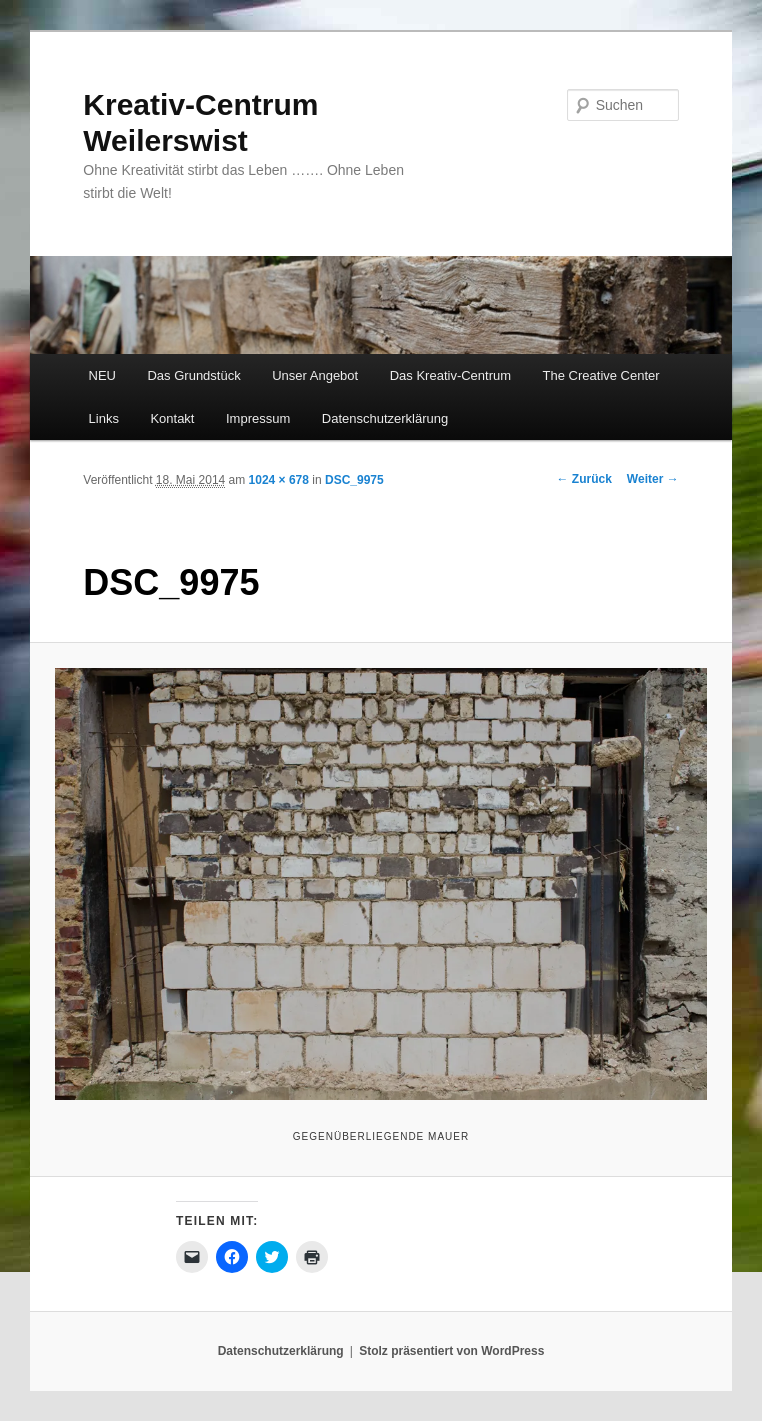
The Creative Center (601, 375)
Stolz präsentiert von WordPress (451, 1351)
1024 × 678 (279, 480)
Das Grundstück (193, 375)
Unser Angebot (315, 375)
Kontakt (172, 418)
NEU (102, 375)
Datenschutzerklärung (385, 418)
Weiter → (653, 479)
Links (104, 418)
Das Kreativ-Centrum (450, 375)
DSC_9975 (354, 480)
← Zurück (584, 479)
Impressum (258, 418)
